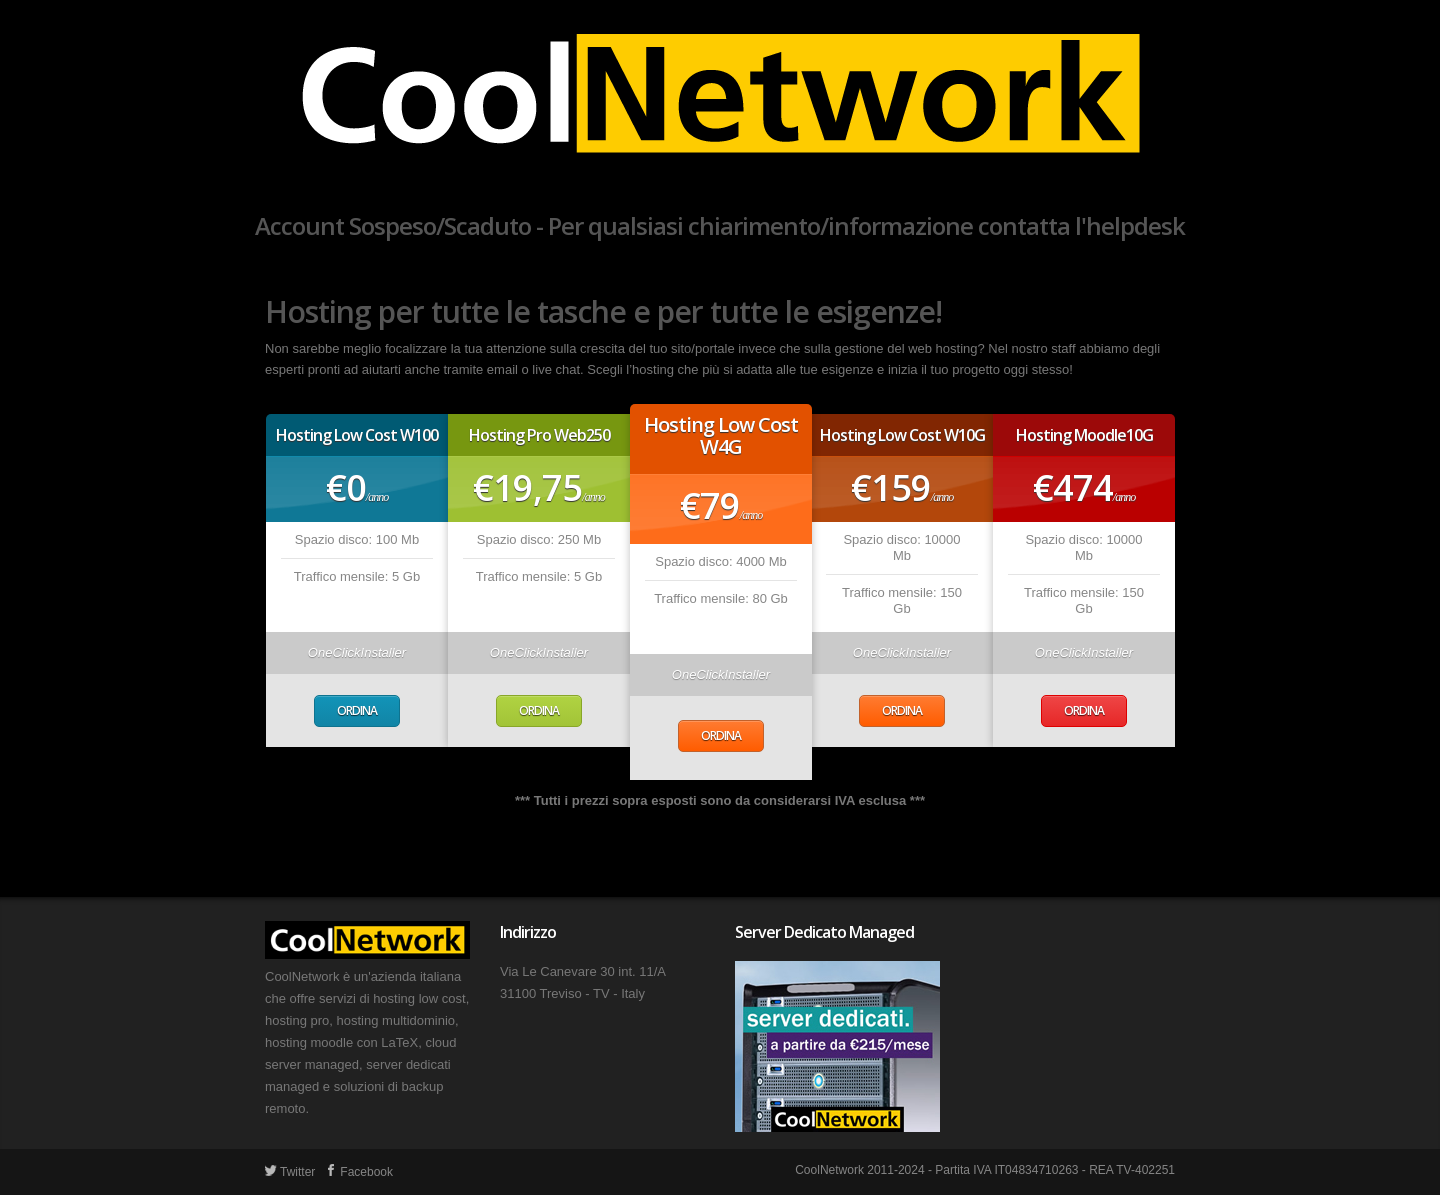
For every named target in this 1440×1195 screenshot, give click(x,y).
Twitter (290, 1172)
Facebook (359, 1172)
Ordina (357, 710)
